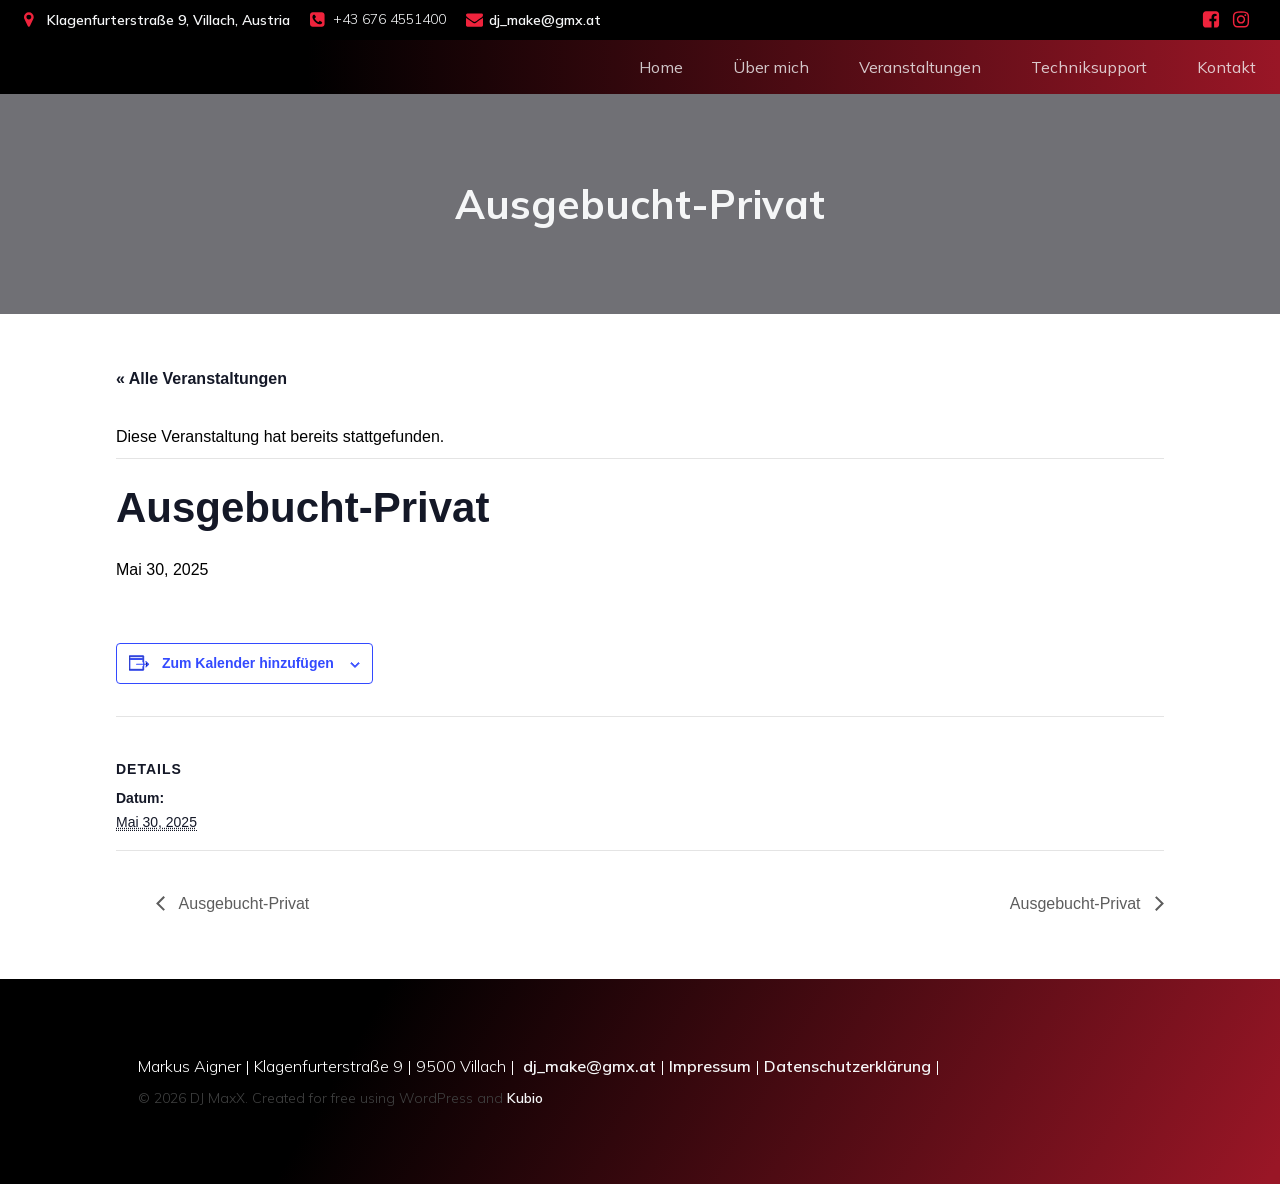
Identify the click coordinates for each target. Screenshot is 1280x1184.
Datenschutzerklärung (847, 1066)
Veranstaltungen (920, 65)
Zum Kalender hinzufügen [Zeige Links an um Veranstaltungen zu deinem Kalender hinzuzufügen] (248, 663)
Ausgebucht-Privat (242, 903)
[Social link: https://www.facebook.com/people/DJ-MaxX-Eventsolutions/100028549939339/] (1211, 20)
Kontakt (1226, 65)
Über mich (771, 65)
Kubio (525, 1098)
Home (661, 65)
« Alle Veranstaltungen (201, 378)
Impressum (710, 1066)
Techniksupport (1089, 65)
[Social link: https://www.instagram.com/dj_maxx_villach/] (1241, 20)
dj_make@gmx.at (589, 1066)
